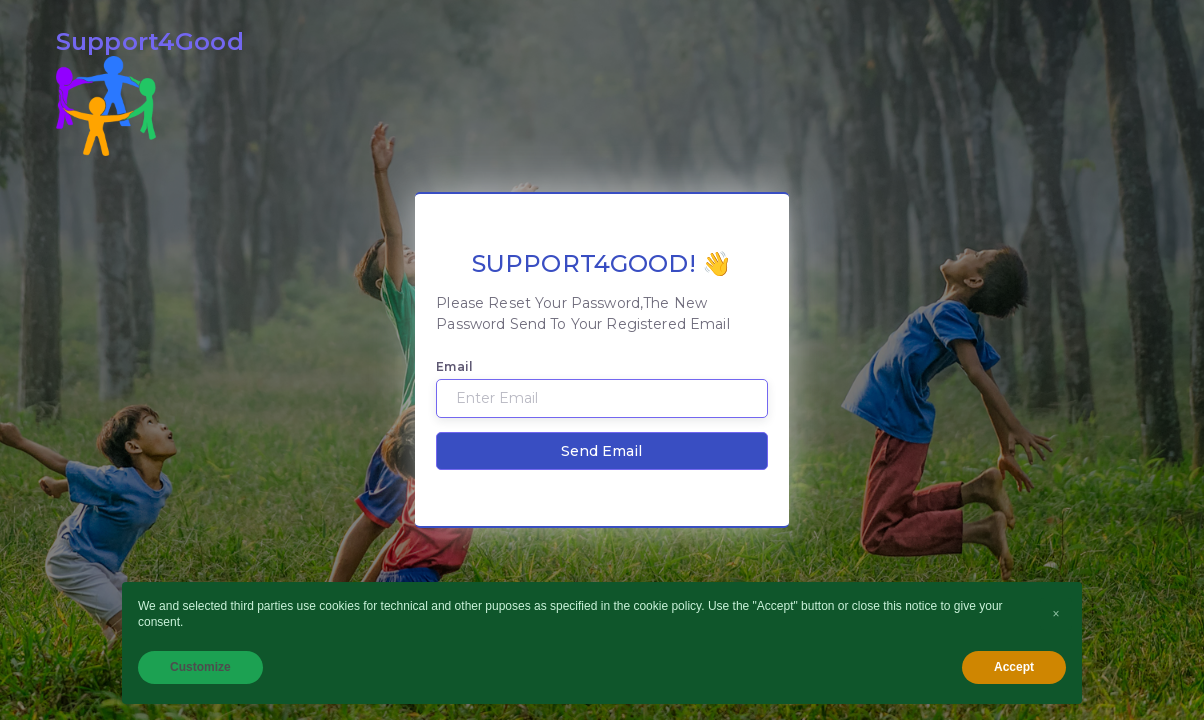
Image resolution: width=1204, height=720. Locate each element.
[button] (1056, 614)
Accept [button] (1014, 667)
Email (454, 366)
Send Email (601, 451)
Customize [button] (200, 667)
